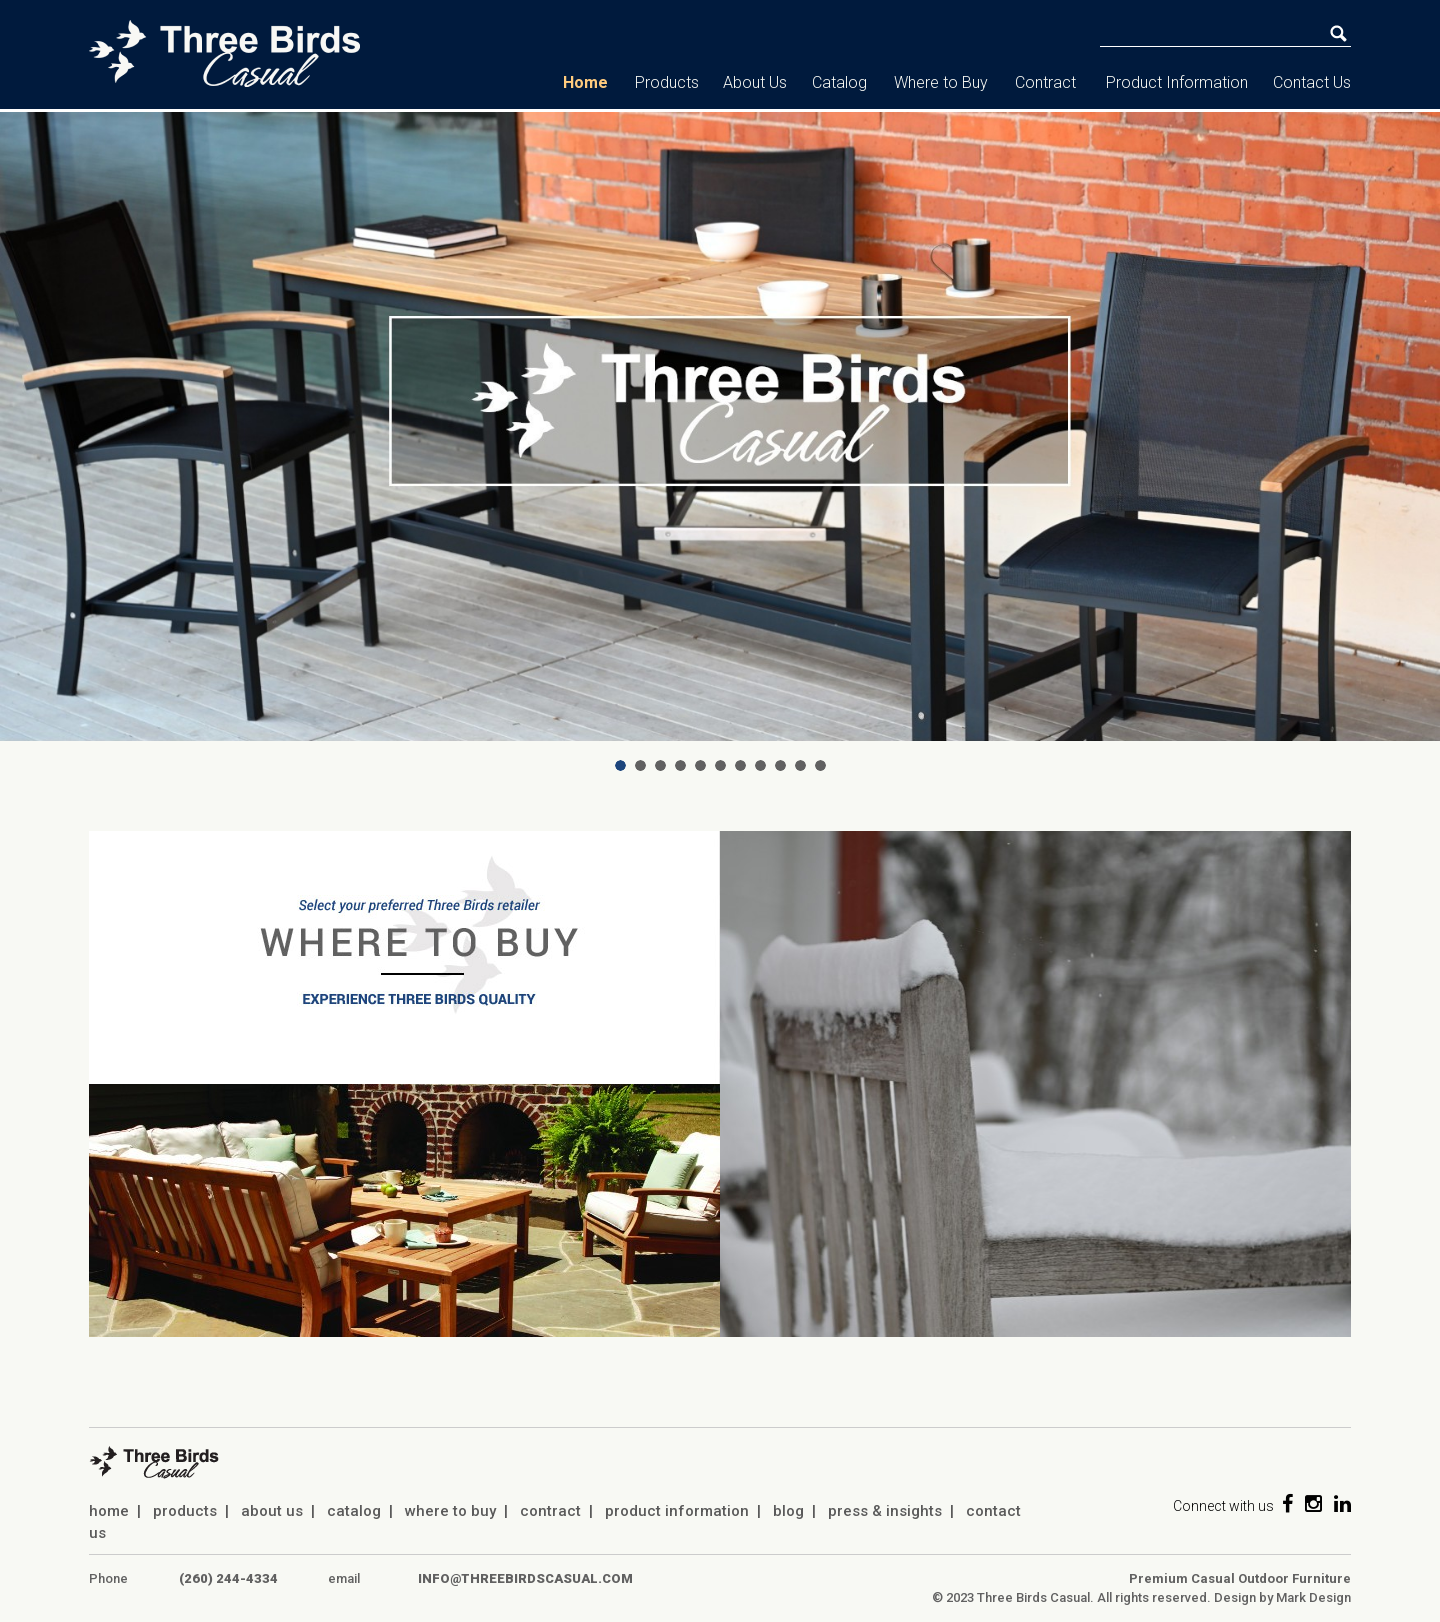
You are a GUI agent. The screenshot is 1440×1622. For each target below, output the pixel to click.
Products (667, 82)
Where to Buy (941, 82)
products (185, 1511)
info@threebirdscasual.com (525, 1578)
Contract (1045, 82)
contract (550, 1511)
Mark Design (1313, 1597)
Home (585, 82)
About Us (755, 82)
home (109, 1511)
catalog (354, 1511)
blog (788, 1511)
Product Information (1177, 82)
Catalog (839, 82)
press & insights (885, 1511)
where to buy (450, 1511)
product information (677, 1511)
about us (272, 1511)
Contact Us (1312, 82)
